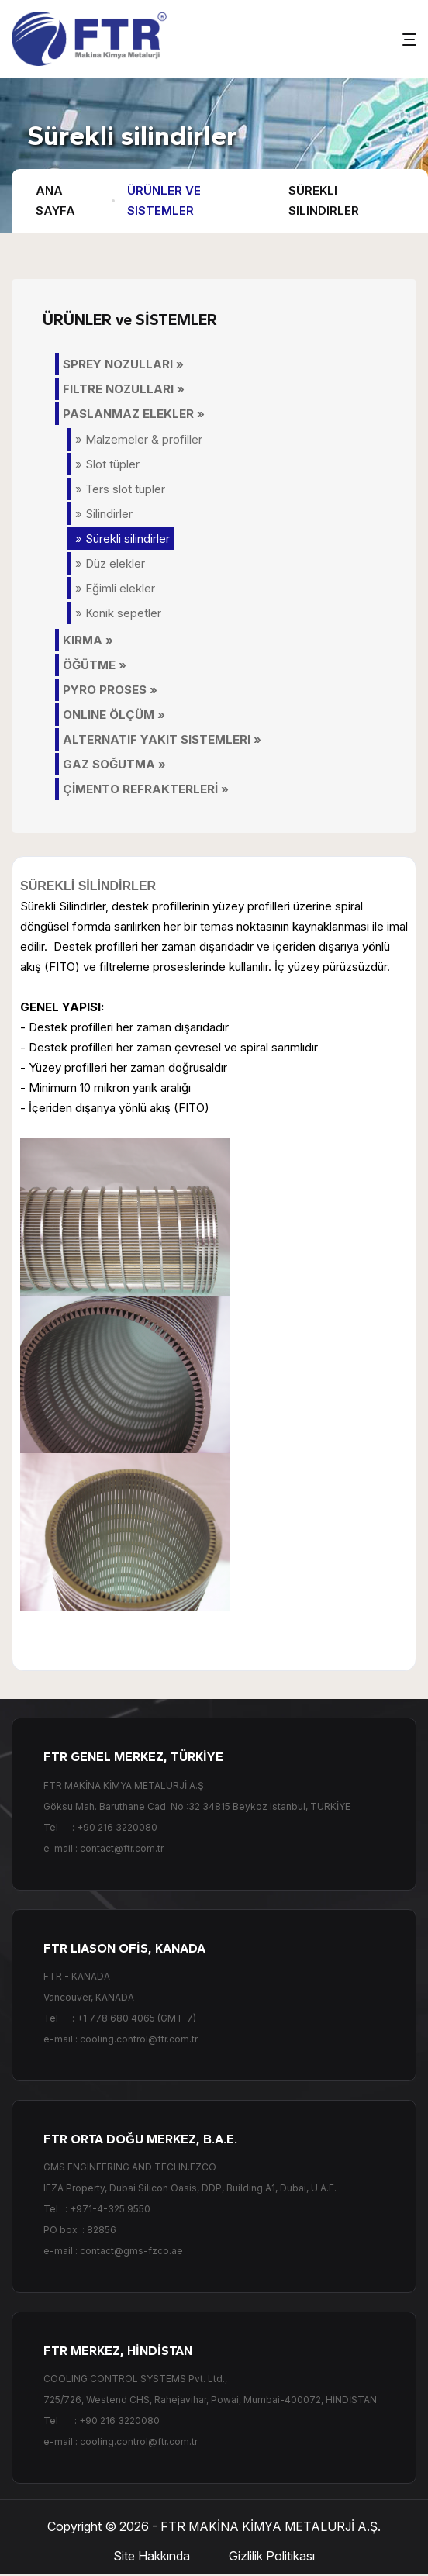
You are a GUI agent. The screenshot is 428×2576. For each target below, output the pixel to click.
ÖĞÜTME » (94, 665)
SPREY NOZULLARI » (123, 364)
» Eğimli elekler (115, 588)
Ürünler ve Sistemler (164, 200)
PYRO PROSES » (110, 689)
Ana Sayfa (55, 200)
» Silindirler (104, 513)
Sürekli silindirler (323, 200)
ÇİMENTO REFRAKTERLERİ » (146, 789)
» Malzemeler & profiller (138, 439)
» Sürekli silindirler (122, 538)
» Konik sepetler (118, 613)
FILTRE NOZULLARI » (124, 389)
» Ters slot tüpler (120, 489)
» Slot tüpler (107, 464)
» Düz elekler (110, 563)
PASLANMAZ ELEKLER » (134, 413)
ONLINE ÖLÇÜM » (114, 714)
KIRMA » (88, 640)
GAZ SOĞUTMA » (114, 764)
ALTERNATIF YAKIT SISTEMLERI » (162, 739)
